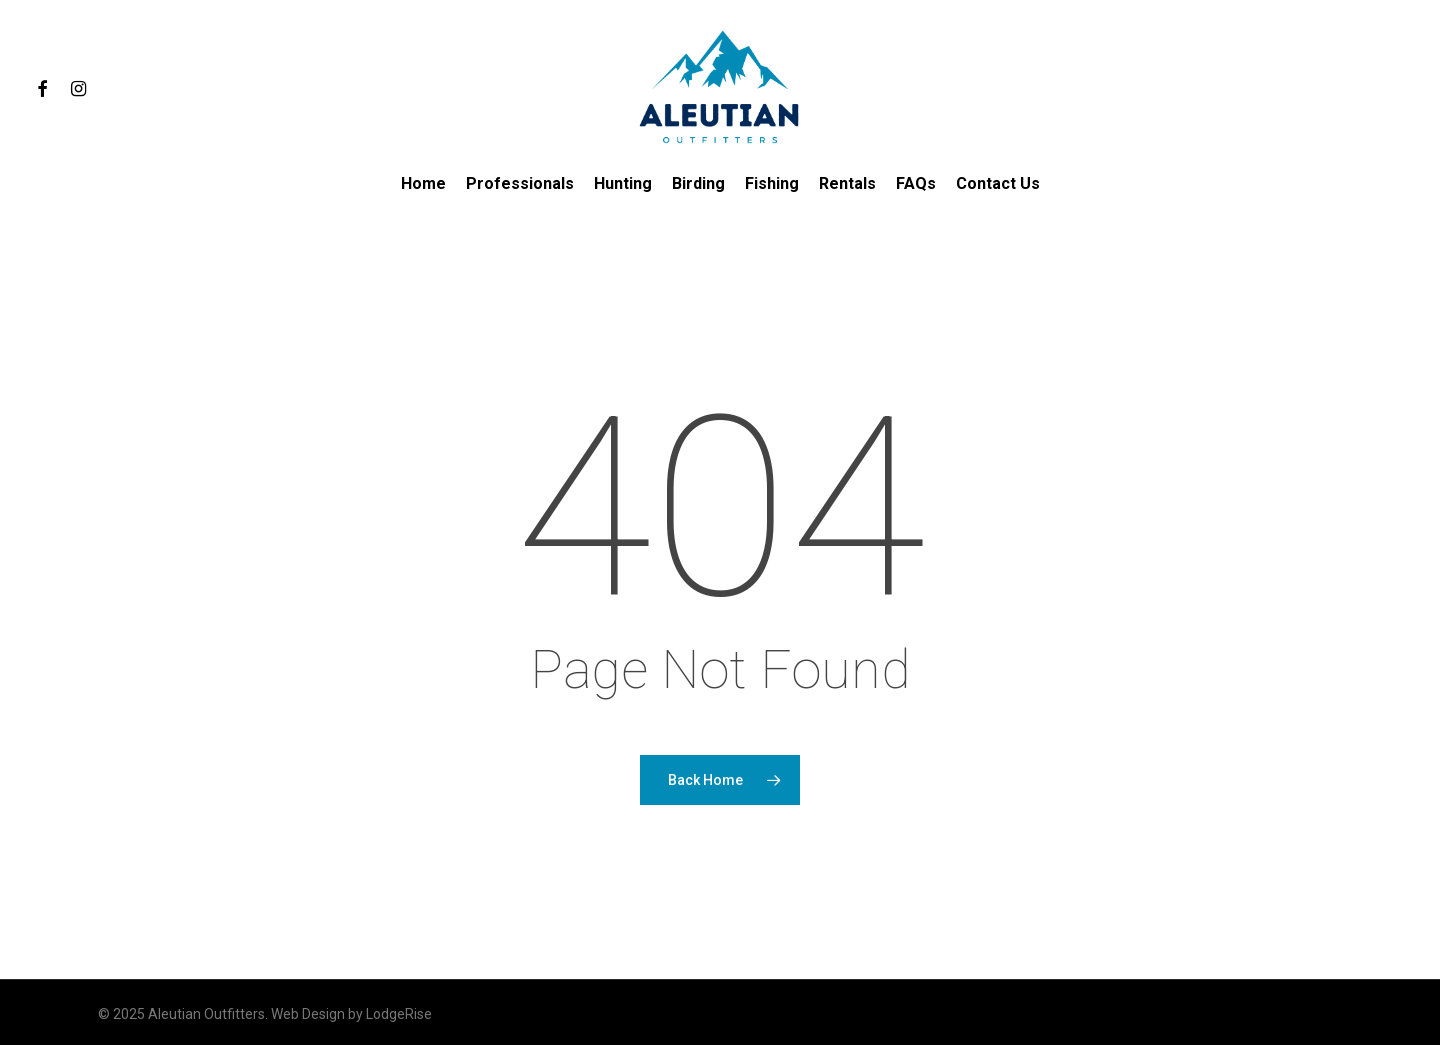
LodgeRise (399, 1014)
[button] (1402, 10)
